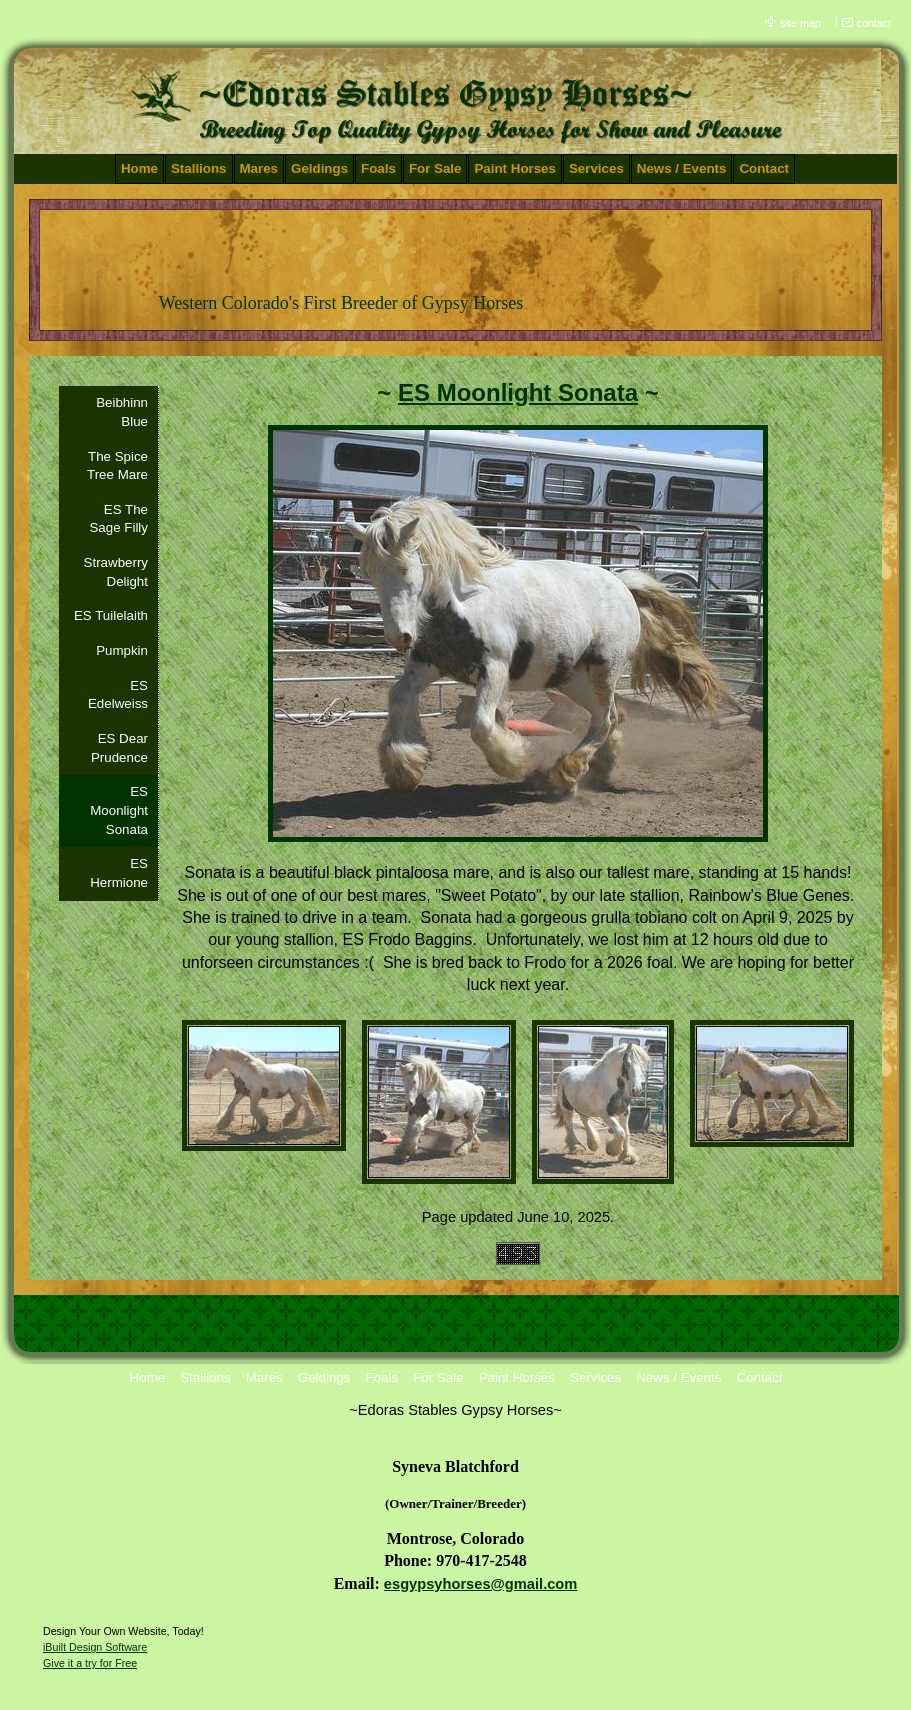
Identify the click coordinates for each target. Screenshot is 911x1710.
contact (874, 23)
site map (800, 23)
